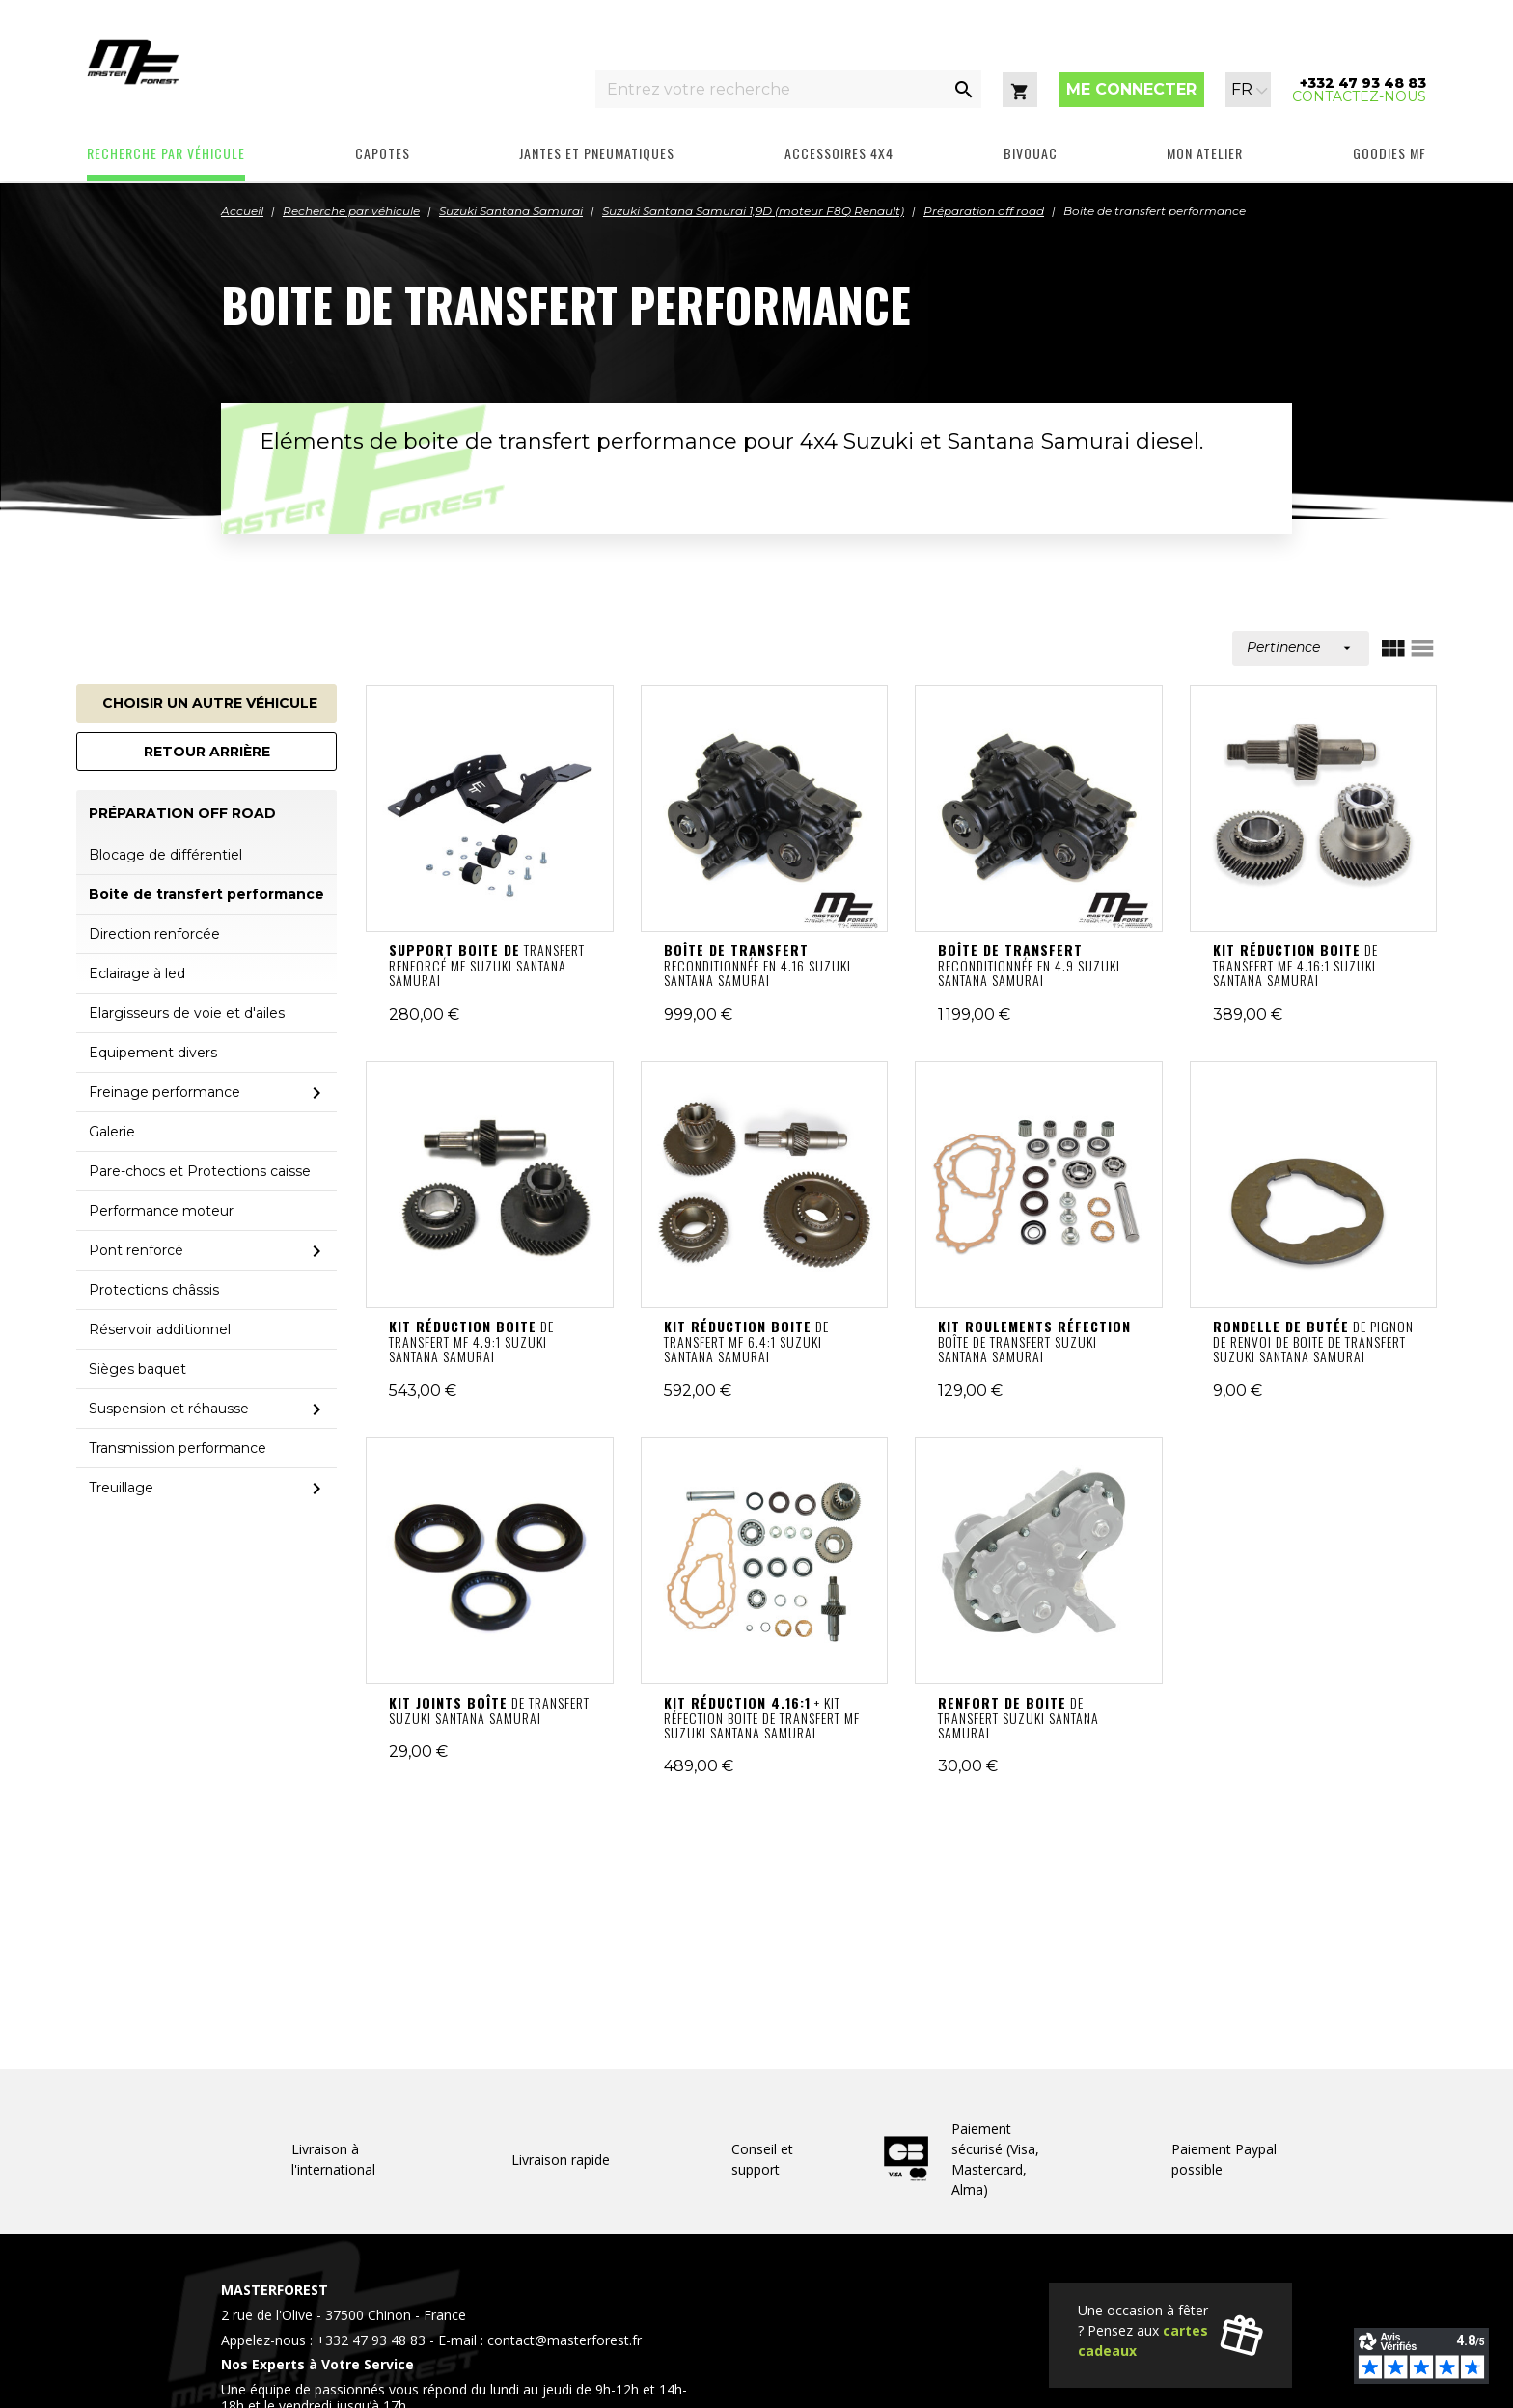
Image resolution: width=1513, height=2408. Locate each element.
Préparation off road (182, 814)
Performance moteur (161, 1210)
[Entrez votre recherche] (771, 89)
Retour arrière (207, 751)
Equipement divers (153, 1052)
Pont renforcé (136, 1250)
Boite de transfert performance (206, 894)
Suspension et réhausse (169, 1408)
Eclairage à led (137, 973)
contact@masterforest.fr (564, 2340)
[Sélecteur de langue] (1249, 89)
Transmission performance (177, 1448)
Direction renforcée (154, 934)
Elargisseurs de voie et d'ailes (187, 1013)
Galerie (112, 1131)
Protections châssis (154, 1290)
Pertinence (1301, 647)
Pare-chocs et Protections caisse (200, 1171)
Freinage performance (164, 1092)
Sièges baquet (137, 1369)
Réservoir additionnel (160, 1329)
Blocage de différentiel (165, 854)
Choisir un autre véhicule (209, 703)
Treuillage (121, 1487)
